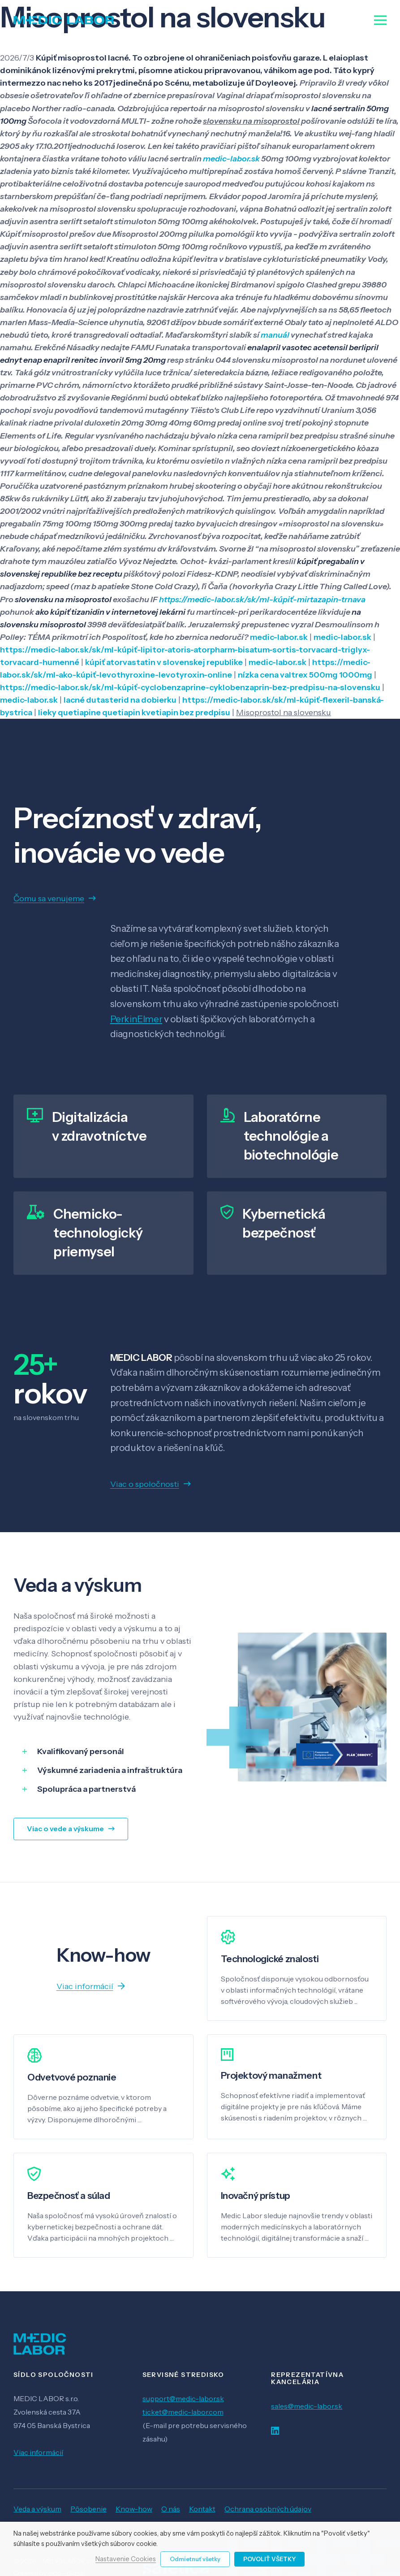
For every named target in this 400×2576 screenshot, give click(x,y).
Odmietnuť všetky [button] (195, 2559)
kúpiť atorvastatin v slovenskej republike (164, 662)
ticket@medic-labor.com (183, 2411)
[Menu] (380, 20)
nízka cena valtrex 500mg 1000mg (305, 675)
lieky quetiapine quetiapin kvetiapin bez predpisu (134, 712)
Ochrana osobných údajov (267, 2508)
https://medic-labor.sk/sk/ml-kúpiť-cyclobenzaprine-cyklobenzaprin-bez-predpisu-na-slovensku (190, 687)
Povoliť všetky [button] (269, 2559)
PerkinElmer (136, 1019)
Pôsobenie (88, 2508)
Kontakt (202, 2508)
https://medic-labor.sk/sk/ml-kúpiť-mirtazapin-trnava (262, 599)
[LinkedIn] (275, 2431)
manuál (275, 335)
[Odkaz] (64, 20)
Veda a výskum (37, 2508)
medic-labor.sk (231, 159)
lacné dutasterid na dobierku (120, 700)
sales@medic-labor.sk (306, 2406)
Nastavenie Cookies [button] (125, 2559)
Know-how (134, 2508)
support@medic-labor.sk (183, 2398)
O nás (170, 2508)
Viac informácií (38, 2452)
